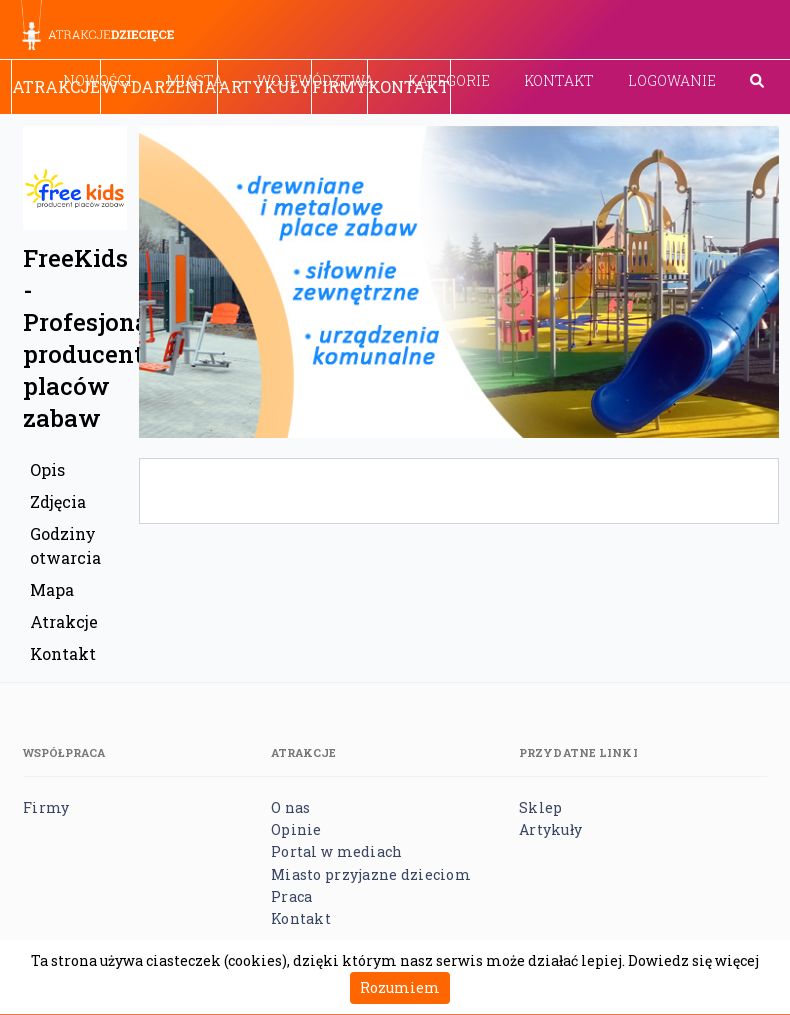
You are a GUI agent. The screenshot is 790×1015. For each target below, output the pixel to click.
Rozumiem (400, 987)
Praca (291, 896)
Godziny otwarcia (65, 545)
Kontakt (559, 80)
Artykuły (264, 86)
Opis (47, 469)
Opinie (296, 829)
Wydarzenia (159, 86)
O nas (290, 807)
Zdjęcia (58, 501)
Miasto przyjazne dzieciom (371, 874)
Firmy (339, 86)
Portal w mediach (336, 851)
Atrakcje (56, 86)
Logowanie (672, 80)
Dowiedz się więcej (693, 960)
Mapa (52, 589)
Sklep (540, 807)
